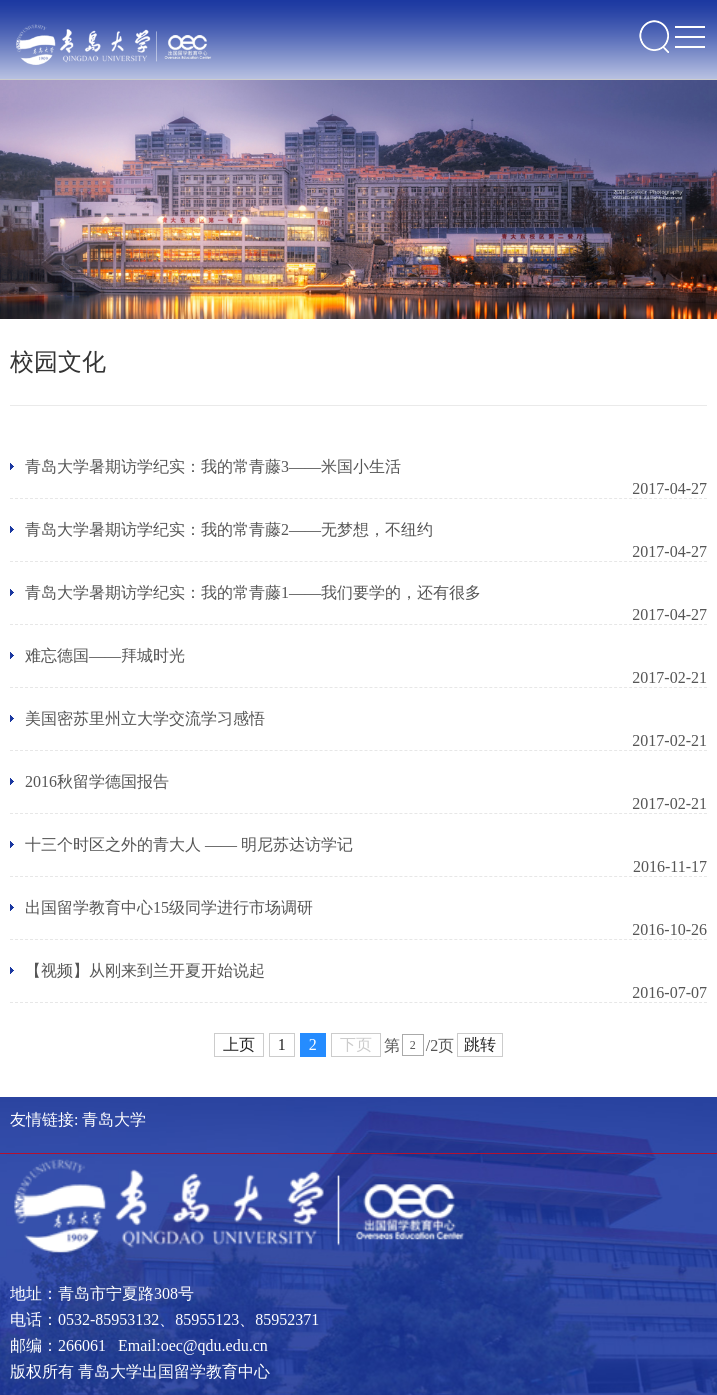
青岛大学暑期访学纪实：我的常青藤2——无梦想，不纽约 (229, 529)
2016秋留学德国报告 (97, 781)
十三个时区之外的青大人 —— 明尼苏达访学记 (189, 844)
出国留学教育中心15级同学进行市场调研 (169, 907)
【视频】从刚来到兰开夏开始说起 (145, 970)
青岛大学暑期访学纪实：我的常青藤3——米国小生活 (213, 466)
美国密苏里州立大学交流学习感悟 (145, 718)
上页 (239, 1044)
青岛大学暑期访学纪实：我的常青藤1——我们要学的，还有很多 (253, 592)
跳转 (480, 1044)
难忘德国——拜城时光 (105, 655)
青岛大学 (114, 1119)
